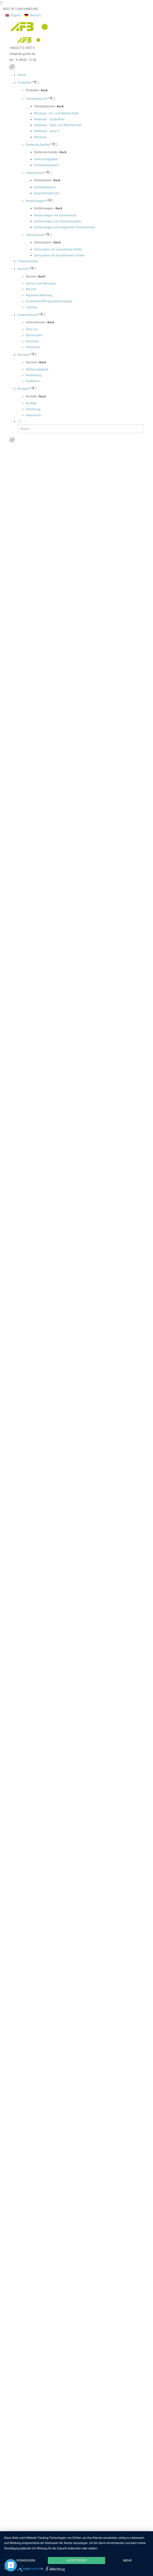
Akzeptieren (76, 2560)
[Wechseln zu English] (12, 15)
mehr (127, 2560)
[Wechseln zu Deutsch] (32, 15)
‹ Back (43, 90)
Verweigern (25, 2560)
